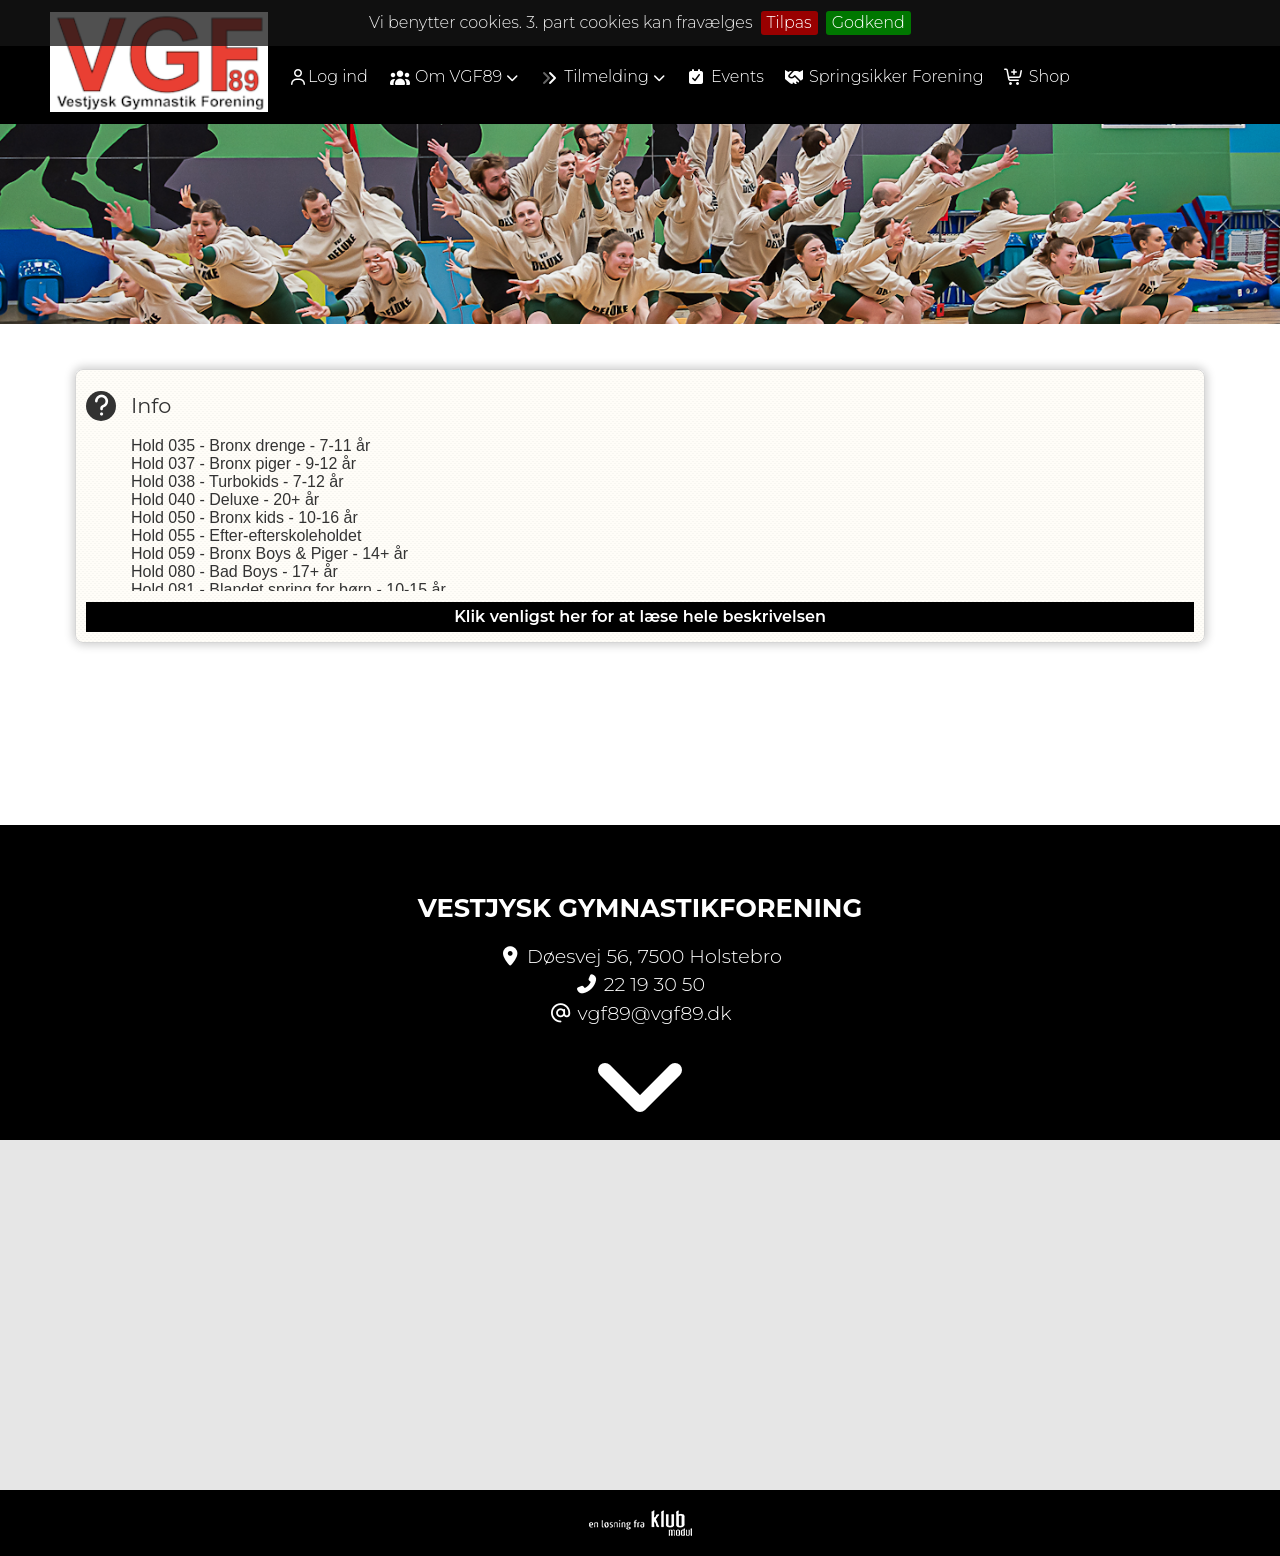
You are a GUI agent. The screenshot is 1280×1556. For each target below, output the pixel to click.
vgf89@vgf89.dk (655, 1013)
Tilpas (789, 22)
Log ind (328, 77)
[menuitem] (335, 76)
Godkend (868, 22)
